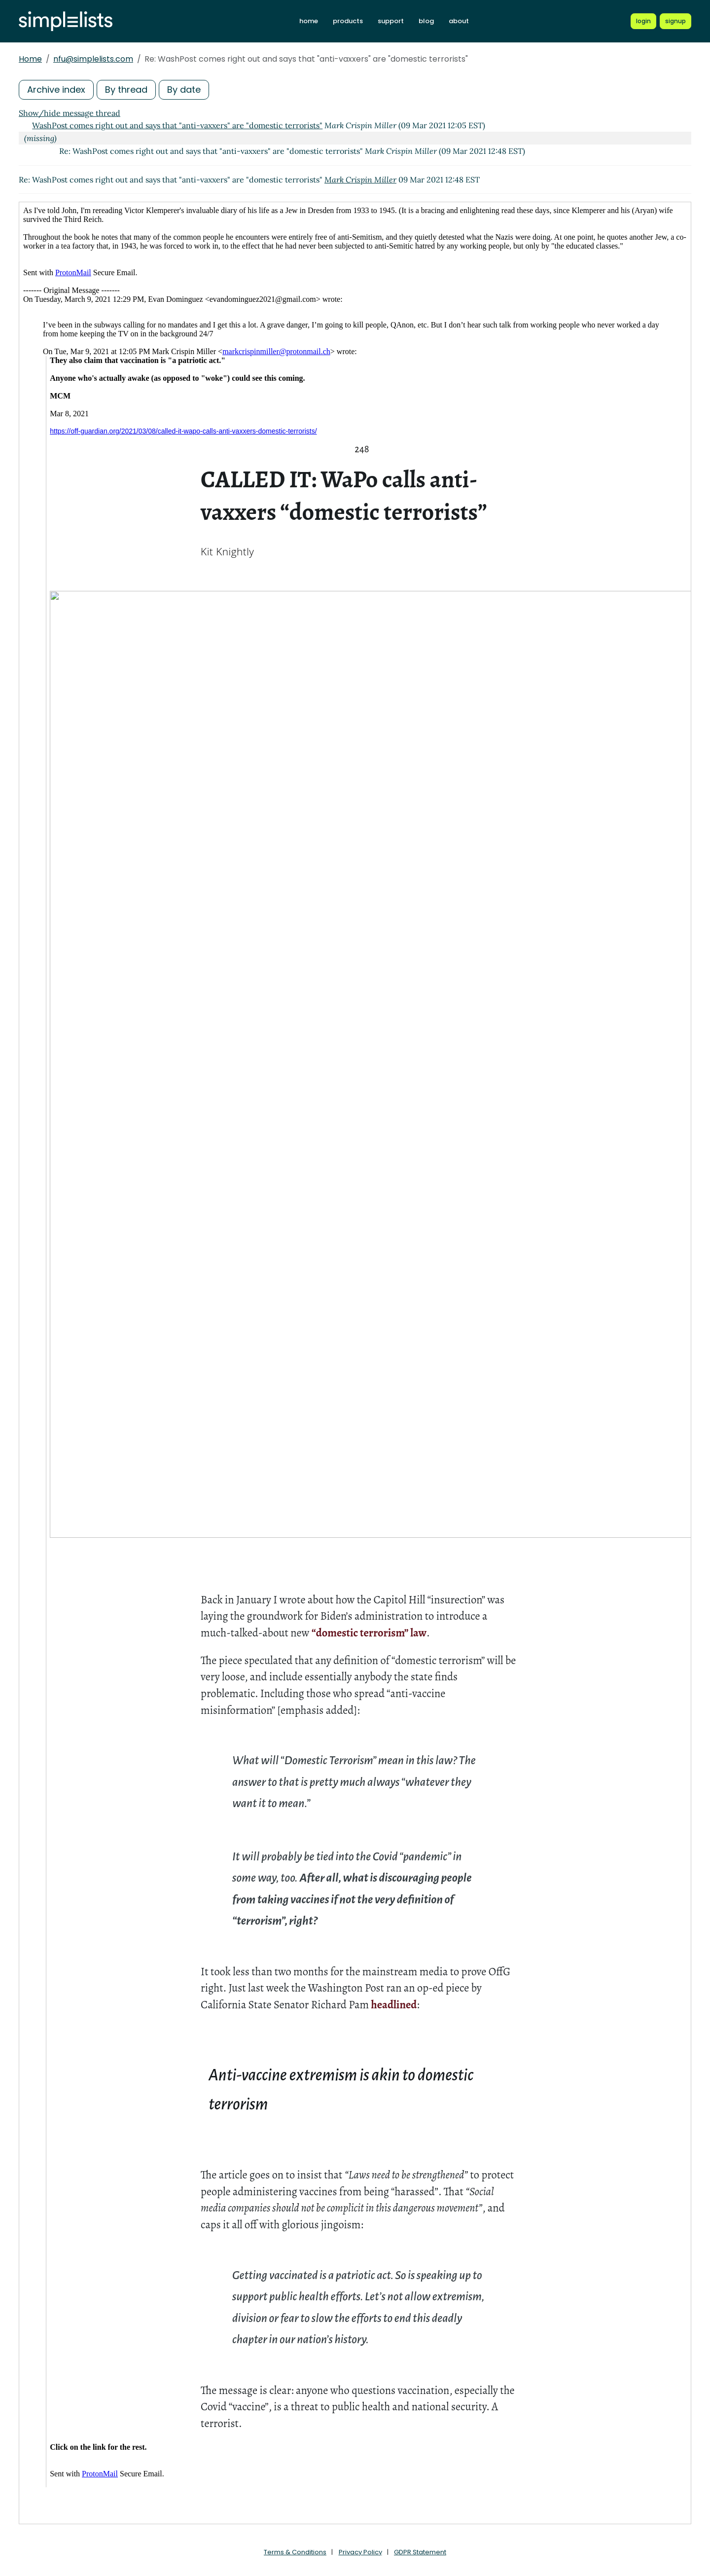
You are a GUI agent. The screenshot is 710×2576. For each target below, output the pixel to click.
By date (184, 89)
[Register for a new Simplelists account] (675, 21)
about (459, 21)
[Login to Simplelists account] (643, 21)
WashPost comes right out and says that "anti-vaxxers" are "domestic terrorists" (177, 125)
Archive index (56, 89)
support (391, 21)
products (348, 21)
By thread (126, 89)
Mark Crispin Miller (360, 179)
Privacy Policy (360, 2552)
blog (426, 21)
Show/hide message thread (69, 113)
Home (30, 59)
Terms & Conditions (295, 2552)
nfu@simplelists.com (93, 59)
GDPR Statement (420, 2552)
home (308, 21)
